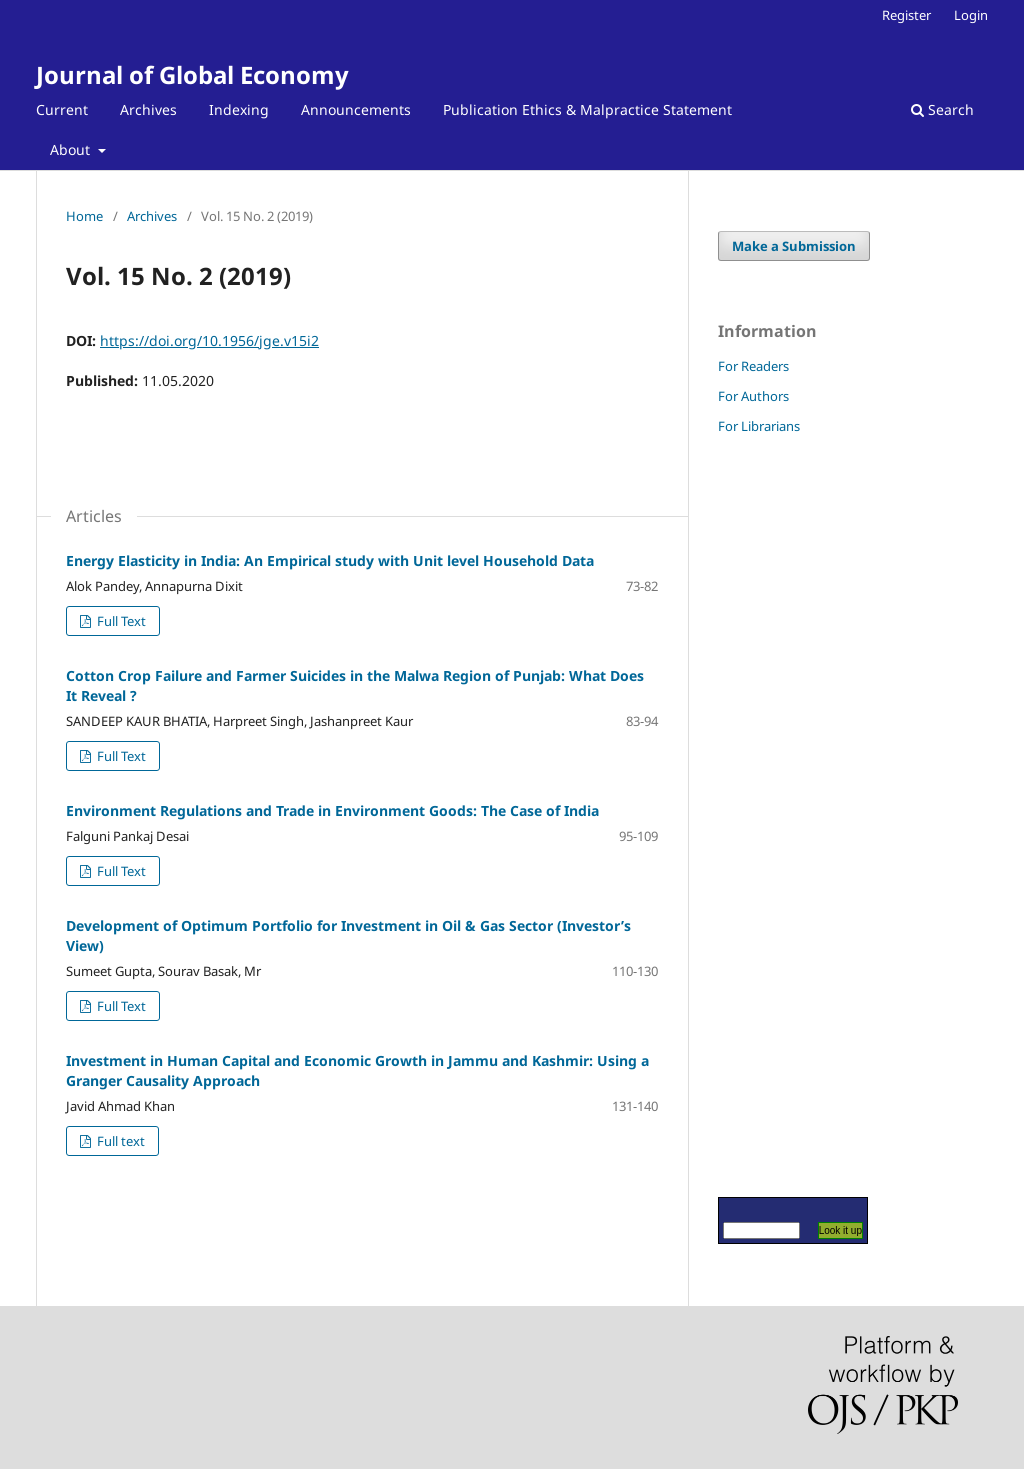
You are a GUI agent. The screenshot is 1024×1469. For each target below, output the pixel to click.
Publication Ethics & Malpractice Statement (587, 109)
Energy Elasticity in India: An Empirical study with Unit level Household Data (330, 560)
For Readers (753, 366)
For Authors (753, 396)
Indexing (239, 109)
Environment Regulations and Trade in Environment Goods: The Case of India (332, 810)
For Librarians (759, 426)
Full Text (120, 621)
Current (62, 109)
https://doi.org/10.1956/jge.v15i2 (209, 340)
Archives (148, 109)
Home (84, 216)
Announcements (356, 109)
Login (971, 15)
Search (942, 109)
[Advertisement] (778, 815)
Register (906, 15)
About (72, 149)
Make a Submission (794, 246)
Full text (119, 1141)
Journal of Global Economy (192, 74)
